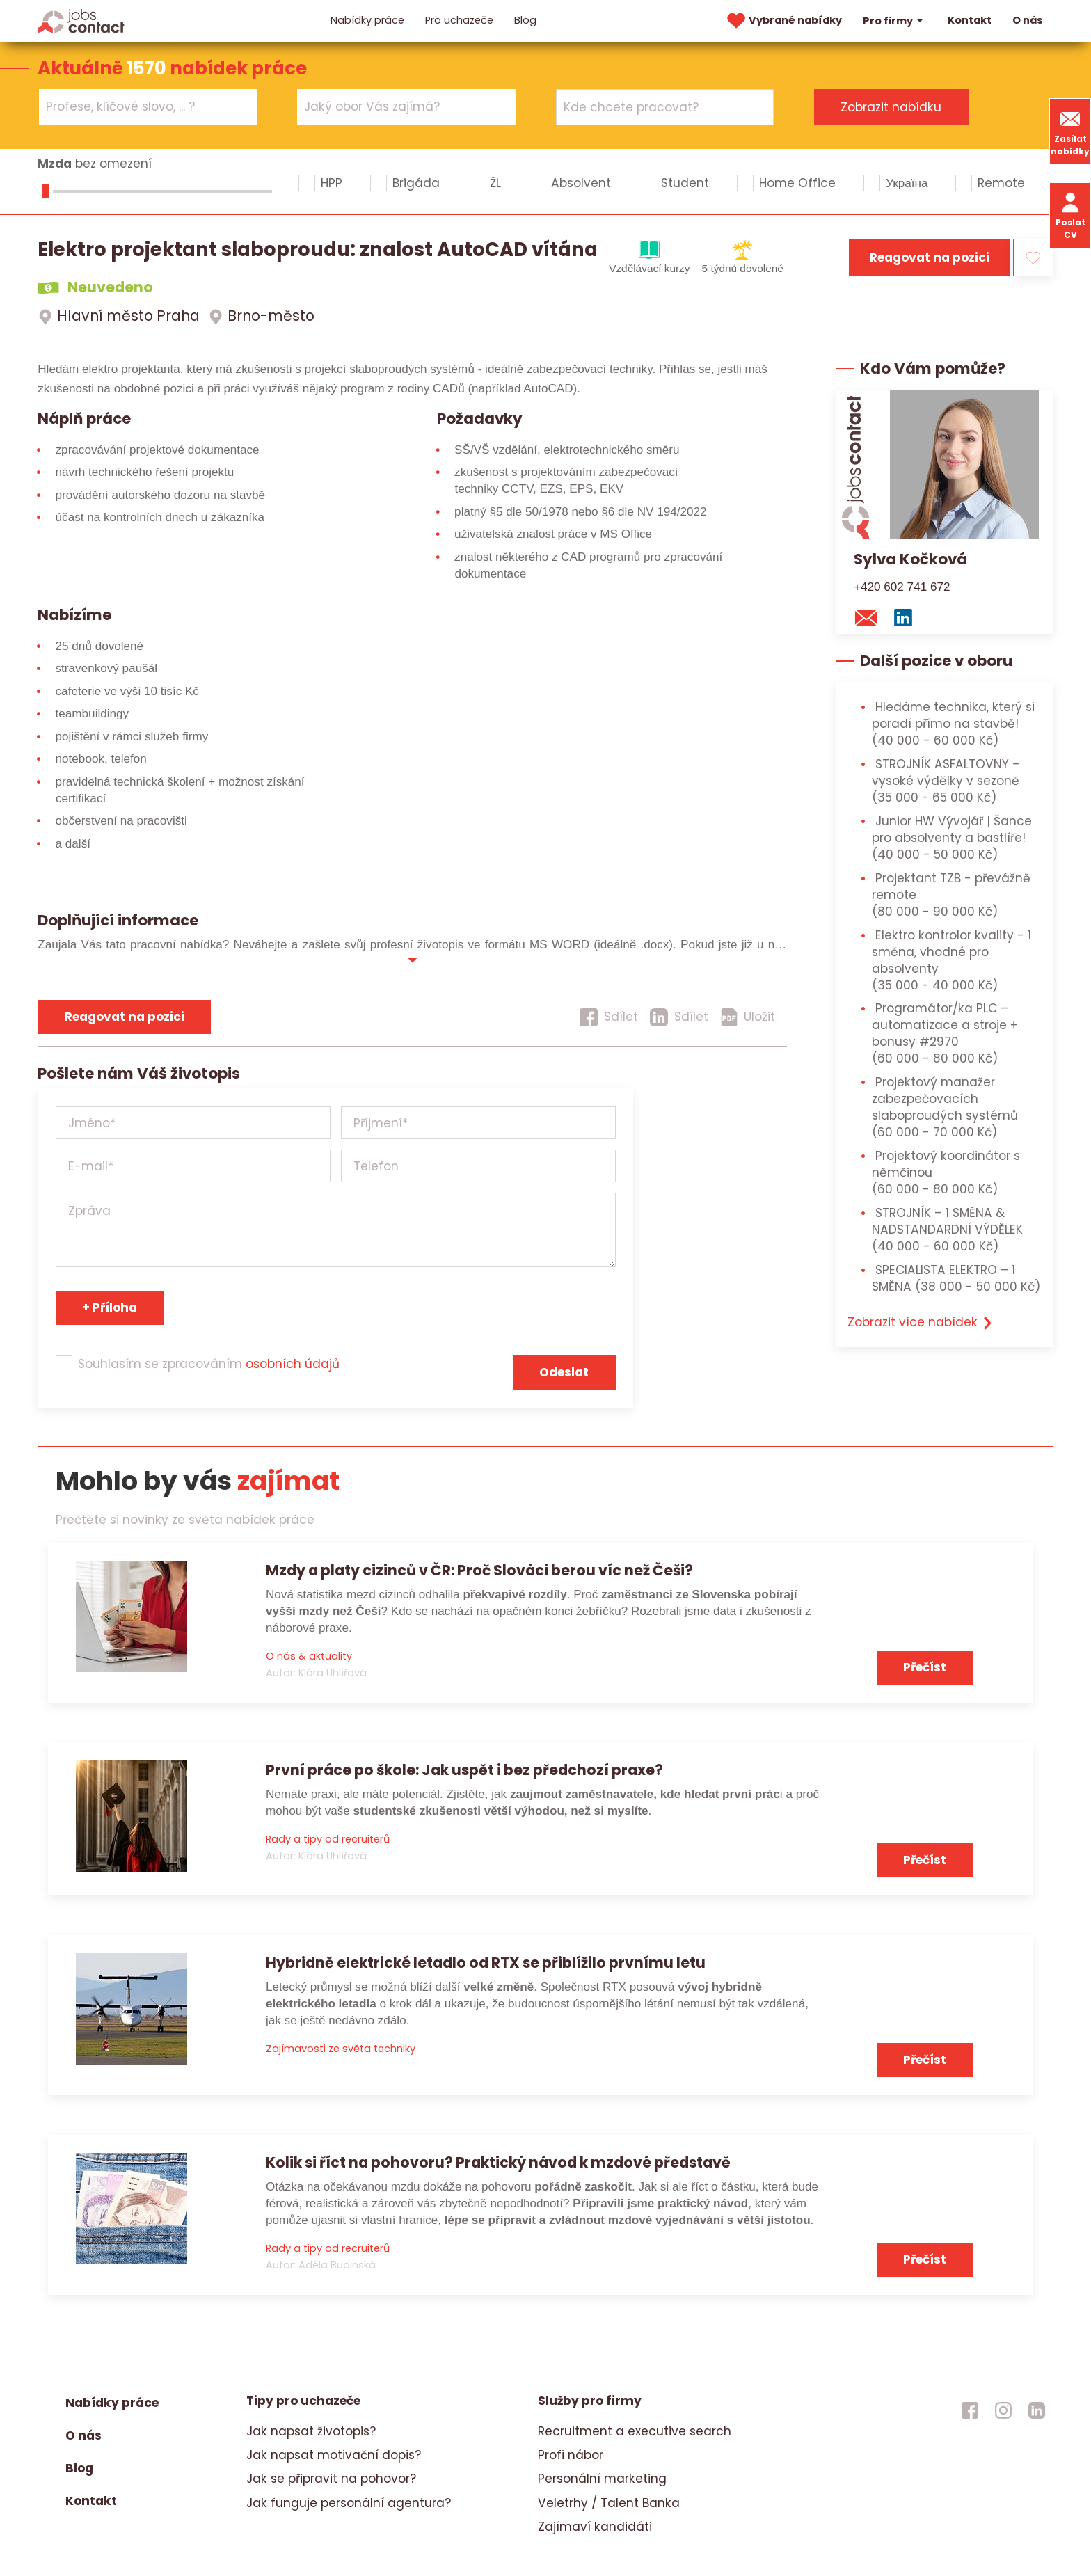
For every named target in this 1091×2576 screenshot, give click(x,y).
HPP (331, 183)
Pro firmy (895, 21)
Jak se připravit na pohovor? (331, 2478)
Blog (525, 20)
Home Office (797, 183)
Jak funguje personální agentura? (348, 2503)
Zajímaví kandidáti (595, 2526)
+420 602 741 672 (902, 587)
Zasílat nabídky (1070, 131)
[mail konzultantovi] (870, 617)
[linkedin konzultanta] (907, 617)
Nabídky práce (367, 20)
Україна (906, 183)
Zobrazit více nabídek (920, 1322)
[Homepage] (81, 20)
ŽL (495, 183)
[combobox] (148, 107)
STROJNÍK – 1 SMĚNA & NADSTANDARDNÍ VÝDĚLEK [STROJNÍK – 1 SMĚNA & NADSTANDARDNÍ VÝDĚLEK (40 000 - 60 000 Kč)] (947, 1229)
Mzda (55, 163)
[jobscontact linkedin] (1036, 2409)
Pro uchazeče (459, 20)
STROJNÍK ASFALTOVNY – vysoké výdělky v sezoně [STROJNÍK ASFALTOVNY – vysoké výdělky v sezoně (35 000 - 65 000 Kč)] (946, 781)
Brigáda (416, 183)
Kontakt (970, 20)
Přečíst (924, 1667)
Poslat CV (1070, 215)
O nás (1027, 20)
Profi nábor (570, 2455)
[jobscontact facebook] (970, 2409)
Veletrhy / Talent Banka (609, 2503)
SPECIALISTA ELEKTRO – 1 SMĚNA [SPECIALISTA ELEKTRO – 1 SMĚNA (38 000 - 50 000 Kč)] (956, 1278)
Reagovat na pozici (929, 257)
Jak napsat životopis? (311, 2431)
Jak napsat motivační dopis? (333, 2455)
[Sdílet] (609, 1017)
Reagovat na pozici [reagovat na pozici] (124, 1016)
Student (685, 183)
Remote (1001, 183)
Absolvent (581, 183)
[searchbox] (139, 107)
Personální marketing (602, 2478)
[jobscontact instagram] (1003, 2409)
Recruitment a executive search (634, 2431)
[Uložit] (748, 1017)
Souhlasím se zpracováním (209, 1363)
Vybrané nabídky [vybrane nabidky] (782, 21)
